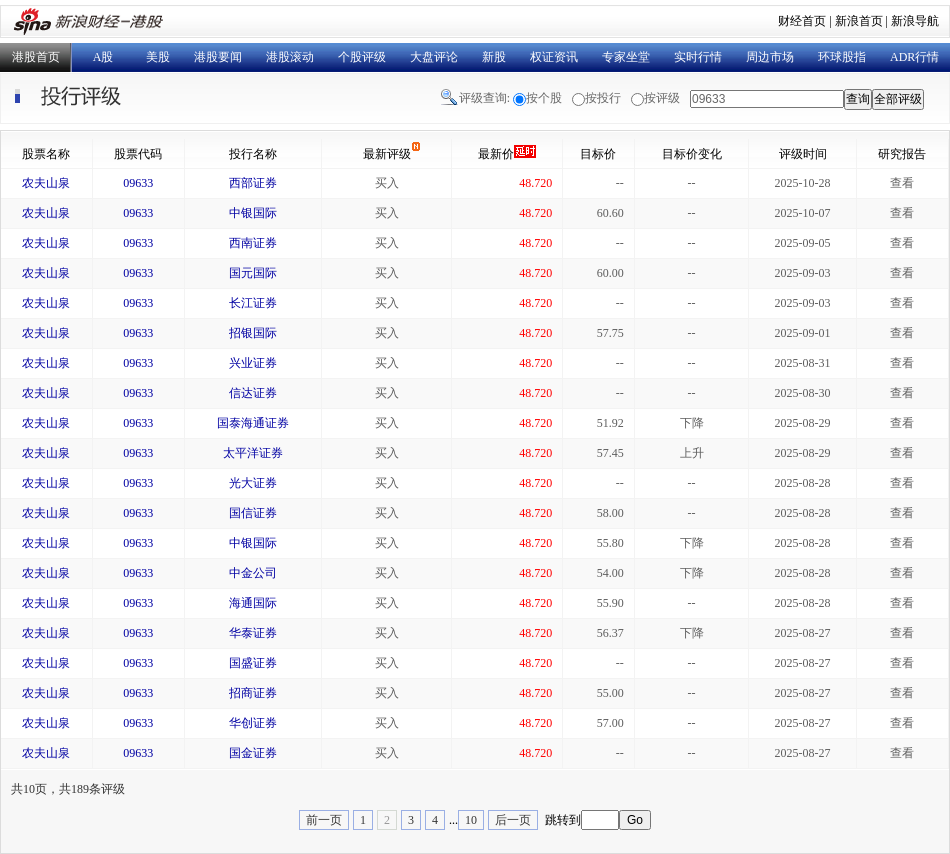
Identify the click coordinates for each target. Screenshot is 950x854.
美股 (158, 57)
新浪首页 (859, 21)
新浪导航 (915, 21)
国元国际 (253, 273)
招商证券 (253, 693)
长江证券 (253, 303)
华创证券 (253, 723)
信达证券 (253, 393)
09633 (138, 183)
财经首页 (802, 21)
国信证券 (253, 513)
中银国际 (253, 213)
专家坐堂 (626, 57)
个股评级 (362, 57)
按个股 (544, 98)
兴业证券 (253, 363)
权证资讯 (554, 57)
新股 (494, 57)
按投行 (603, 98)
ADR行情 (914, 57)
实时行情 (698, 57)
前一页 (324, 820)
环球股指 (842, 57)
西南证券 (253, 243)
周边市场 (770, 57)
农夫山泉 (46, 183)
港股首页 (36, 57)
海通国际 (253, 603)
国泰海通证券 (253, 423)
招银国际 (253, 333)
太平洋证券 (253, 453)
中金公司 (253, 573)
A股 (103, 57)
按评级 (662, 98)
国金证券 (253, 753)
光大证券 (253, 483)
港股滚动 (290, 57)
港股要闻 (218, 57)
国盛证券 (253, 663)
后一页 (513, 820)
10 (471, 820)
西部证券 (253, 183)
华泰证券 (253, 633)
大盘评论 (434, 57)
